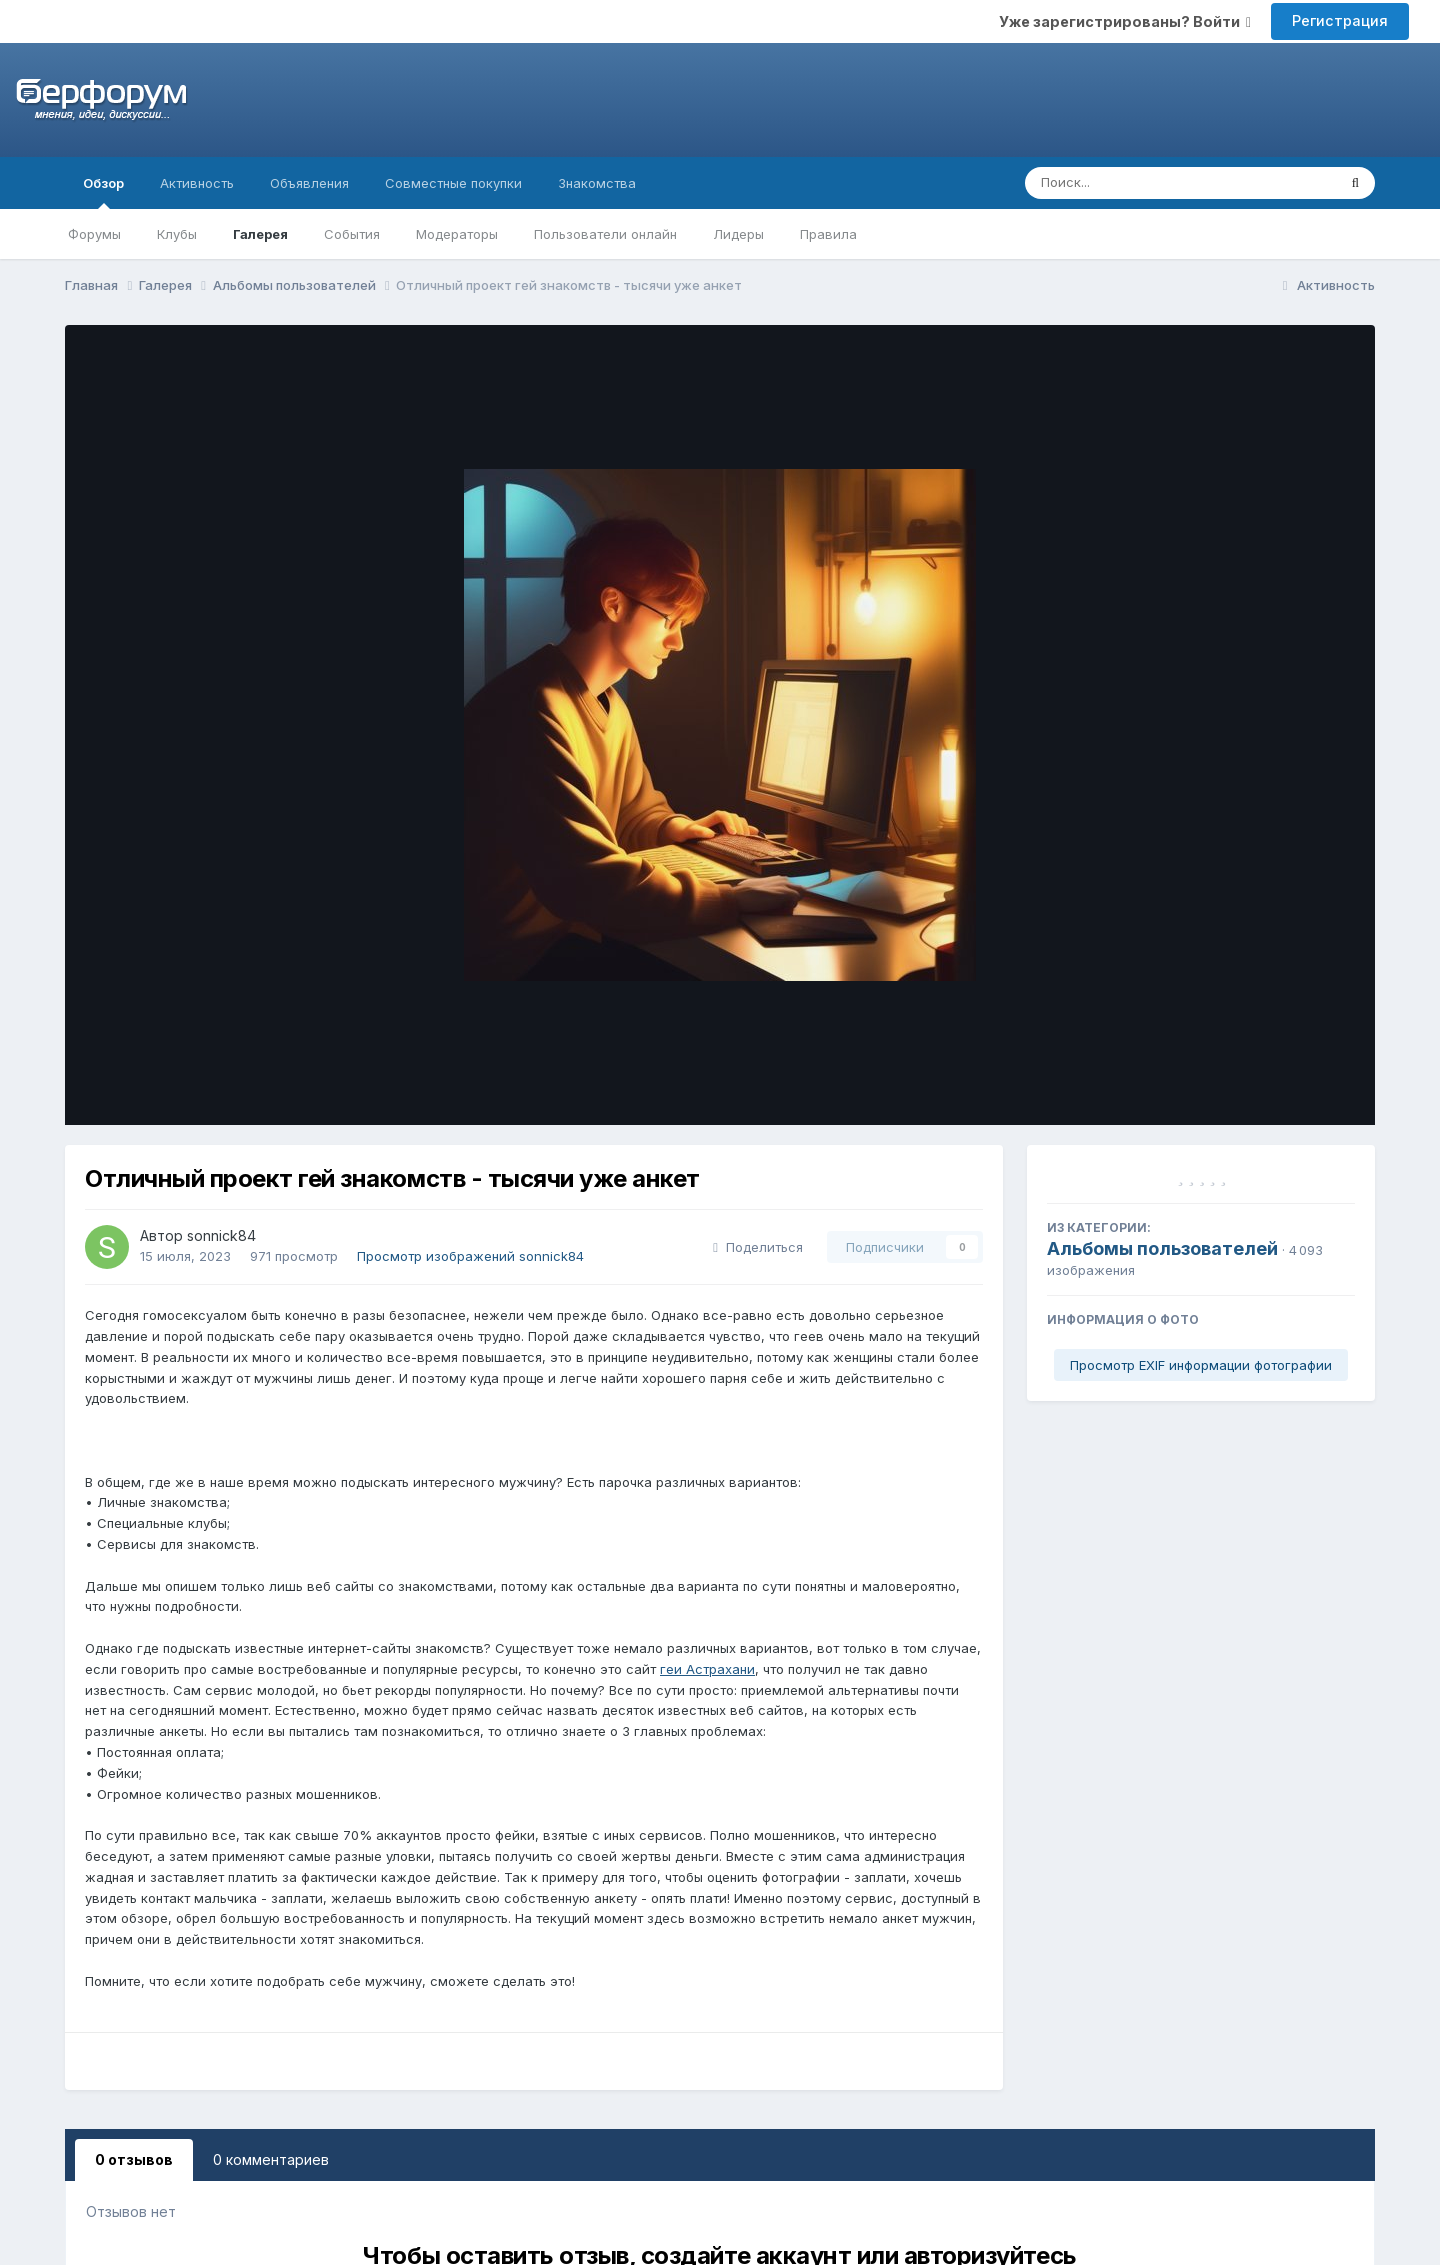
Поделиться (758, 1247)
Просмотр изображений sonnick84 (470, 1256)
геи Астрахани (707, 1669)
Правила (828, 234)
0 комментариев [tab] (271, 2159)
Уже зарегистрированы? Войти (1125, 21)
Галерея (260, 234)
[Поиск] (1142, 183)
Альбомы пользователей (1162, 1248)
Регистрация (1340, 20)
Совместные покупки (453, 183)
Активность (197, 183)
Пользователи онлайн (605, 234)
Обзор (103, 192)
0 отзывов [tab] (134, 2159)
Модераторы (457, 234)
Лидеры (738, 234)
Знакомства (597, 183)
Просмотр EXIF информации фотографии (1201, 1365)
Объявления (309, 183)
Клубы (177, 234)
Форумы (94, 234)
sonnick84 (221, 1235)
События (352, 234)
